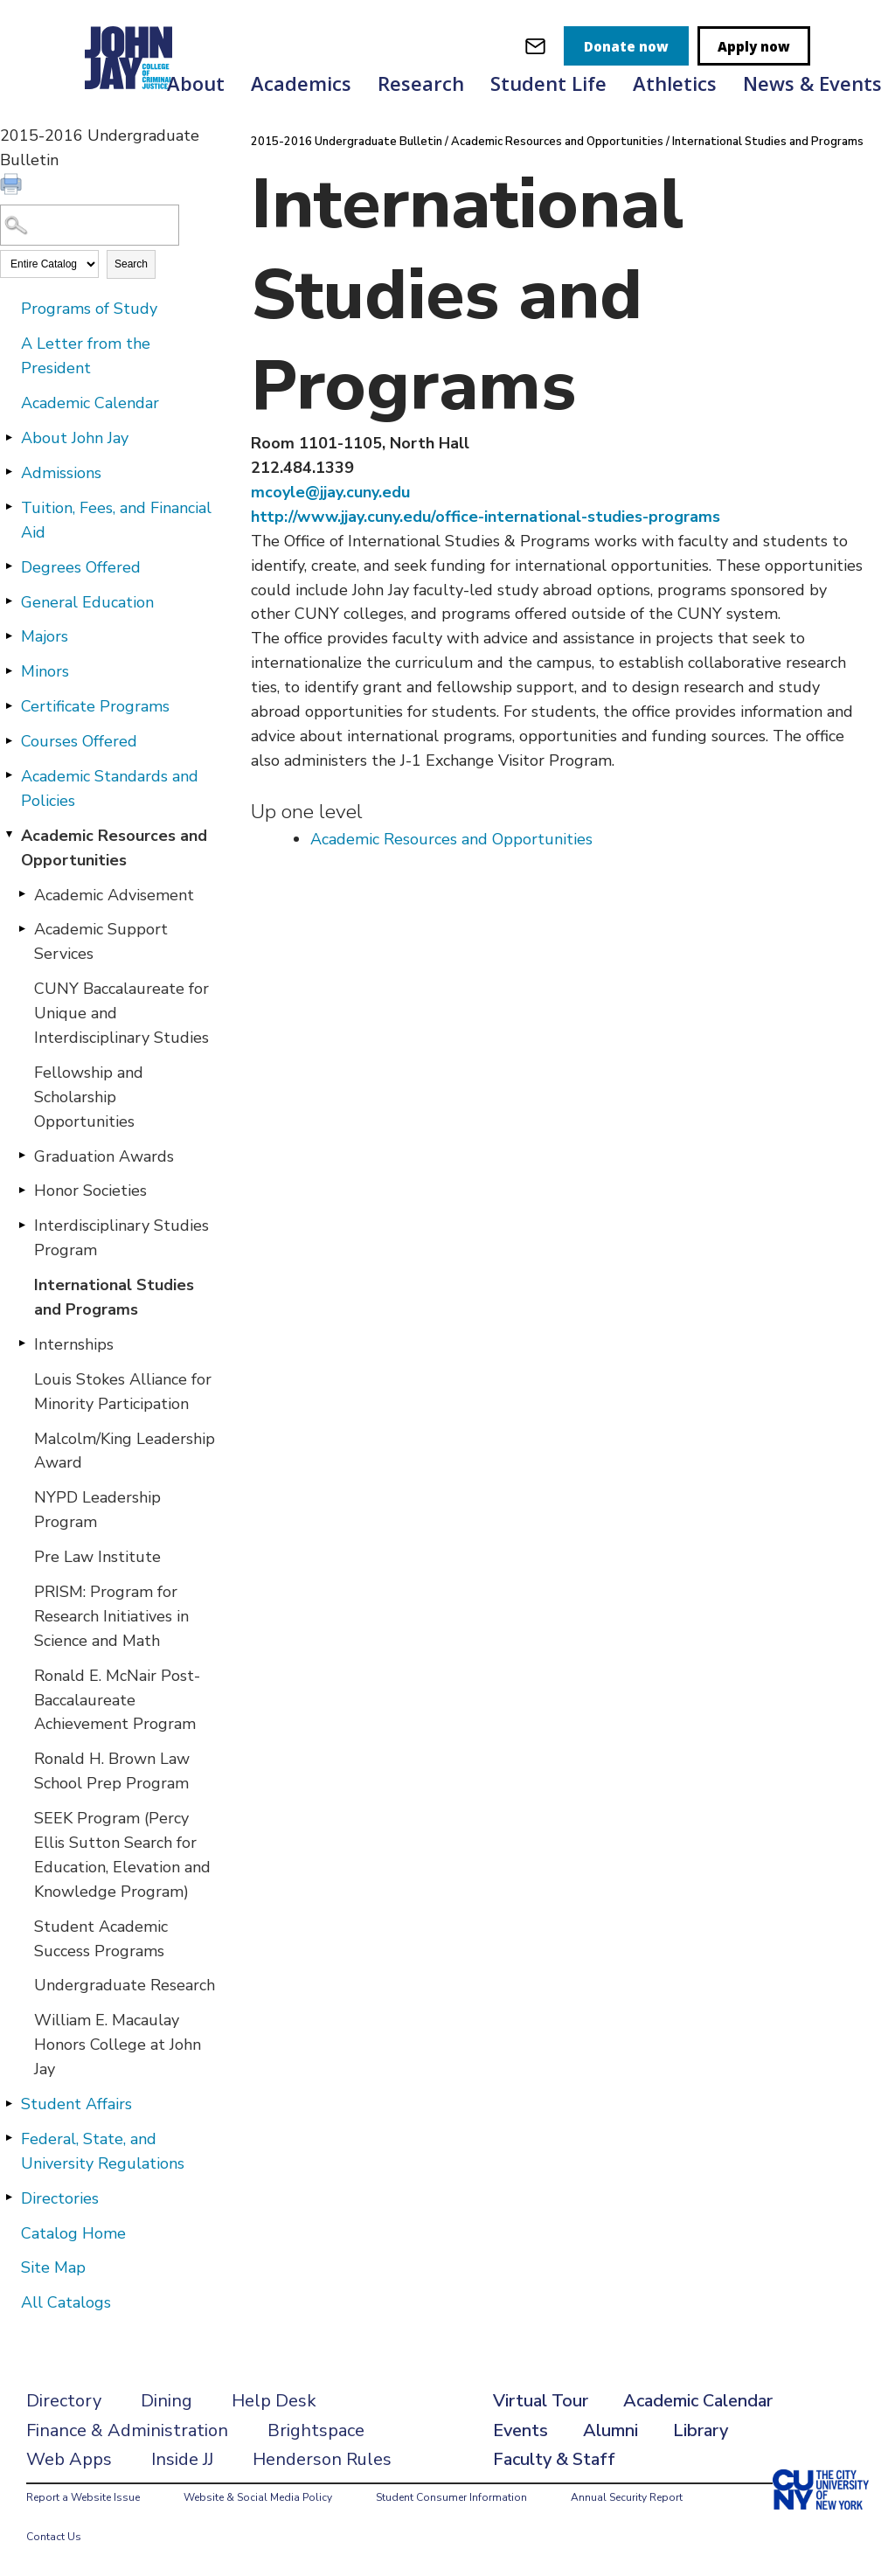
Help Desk (274, 2401)
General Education (87, 602)
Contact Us (53, 2537)
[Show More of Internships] (22, 1343)
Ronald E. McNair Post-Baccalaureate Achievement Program (117, 1700)
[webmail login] (535, 46)
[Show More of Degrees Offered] (8, 566)
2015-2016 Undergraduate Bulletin (346, 141)
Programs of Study (89, 308)
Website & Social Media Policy (258, 2497)
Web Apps (69, 2459)
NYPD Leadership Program (97, 1509)
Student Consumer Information (451, 2497)
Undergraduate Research (124, 1985)
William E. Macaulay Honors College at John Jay (117, 2045)
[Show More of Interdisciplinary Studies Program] (22, 1224)
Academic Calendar (90, 402)
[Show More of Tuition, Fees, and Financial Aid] (8, 507)
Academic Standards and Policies (109, 788)
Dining (166, 2401)
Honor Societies (90, 1190)
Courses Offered (79, 741)
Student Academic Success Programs (101, 1939)
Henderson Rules (322, 2459)
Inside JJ (182, 2459)
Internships (74, 1344)
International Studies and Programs (114, 1297)
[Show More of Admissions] (8, 472)
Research (421, 83)
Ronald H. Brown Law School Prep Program (112, 1771)
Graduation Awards (104, 1156)
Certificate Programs (95, 706)
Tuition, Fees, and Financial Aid (116, 520)
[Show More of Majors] (8, 635)
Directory (63, 2401)
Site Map (53, 2267)
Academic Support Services (101, 941)
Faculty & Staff (554, 2459)
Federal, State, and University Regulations (102, 2151)
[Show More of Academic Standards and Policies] (8, 775)
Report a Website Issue (83, 2497)
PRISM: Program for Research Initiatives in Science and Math (111, 1616)
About (196, 83)
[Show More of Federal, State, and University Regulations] (8, 2138)
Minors (45, 671)
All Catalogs (66, 2302)
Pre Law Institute (97, 1556)
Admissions (61, 472)
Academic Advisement (114, 895)
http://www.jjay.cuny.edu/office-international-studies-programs (485, 516)
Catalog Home (73, 2233)
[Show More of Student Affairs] (8, 2103)
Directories (60, 2198)
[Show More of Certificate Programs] (8, 705)
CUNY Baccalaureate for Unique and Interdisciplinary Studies (121, 1013)
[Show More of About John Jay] (8, 437)
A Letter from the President (85, 355)
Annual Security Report (627, 2497)
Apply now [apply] (754, 46)
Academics (301, 83)
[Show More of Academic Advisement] (22, 894)
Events (520, 2430)
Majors (44, 636)
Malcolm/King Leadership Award (124, 1451)
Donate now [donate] (626, 46)
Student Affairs (76, 2103)
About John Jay (74, 437)
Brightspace (315, 2430)
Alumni (610, 2430)
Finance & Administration (127, 2430)
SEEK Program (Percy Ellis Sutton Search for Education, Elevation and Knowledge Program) (122, 1855)
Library (700, 2430)
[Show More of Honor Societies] (22, 1189)
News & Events (812, 83)
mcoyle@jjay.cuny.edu (330, 492)
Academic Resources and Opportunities (114, 848)
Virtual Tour (540, 2401)
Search (131, 264)
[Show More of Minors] (8, 670)
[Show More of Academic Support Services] (22, 928)
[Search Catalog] (89, 225)
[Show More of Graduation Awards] (22, 1155)
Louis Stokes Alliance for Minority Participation (123, 1391)
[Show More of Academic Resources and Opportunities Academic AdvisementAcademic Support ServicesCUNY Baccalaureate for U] (8, 835)
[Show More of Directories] (8, 2197)
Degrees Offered (81, 567)
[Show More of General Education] (8, 601)
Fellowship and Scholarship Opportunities (88, 1097)
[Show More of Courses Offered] (8, 740)
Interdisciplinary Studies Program (121, 1237)
